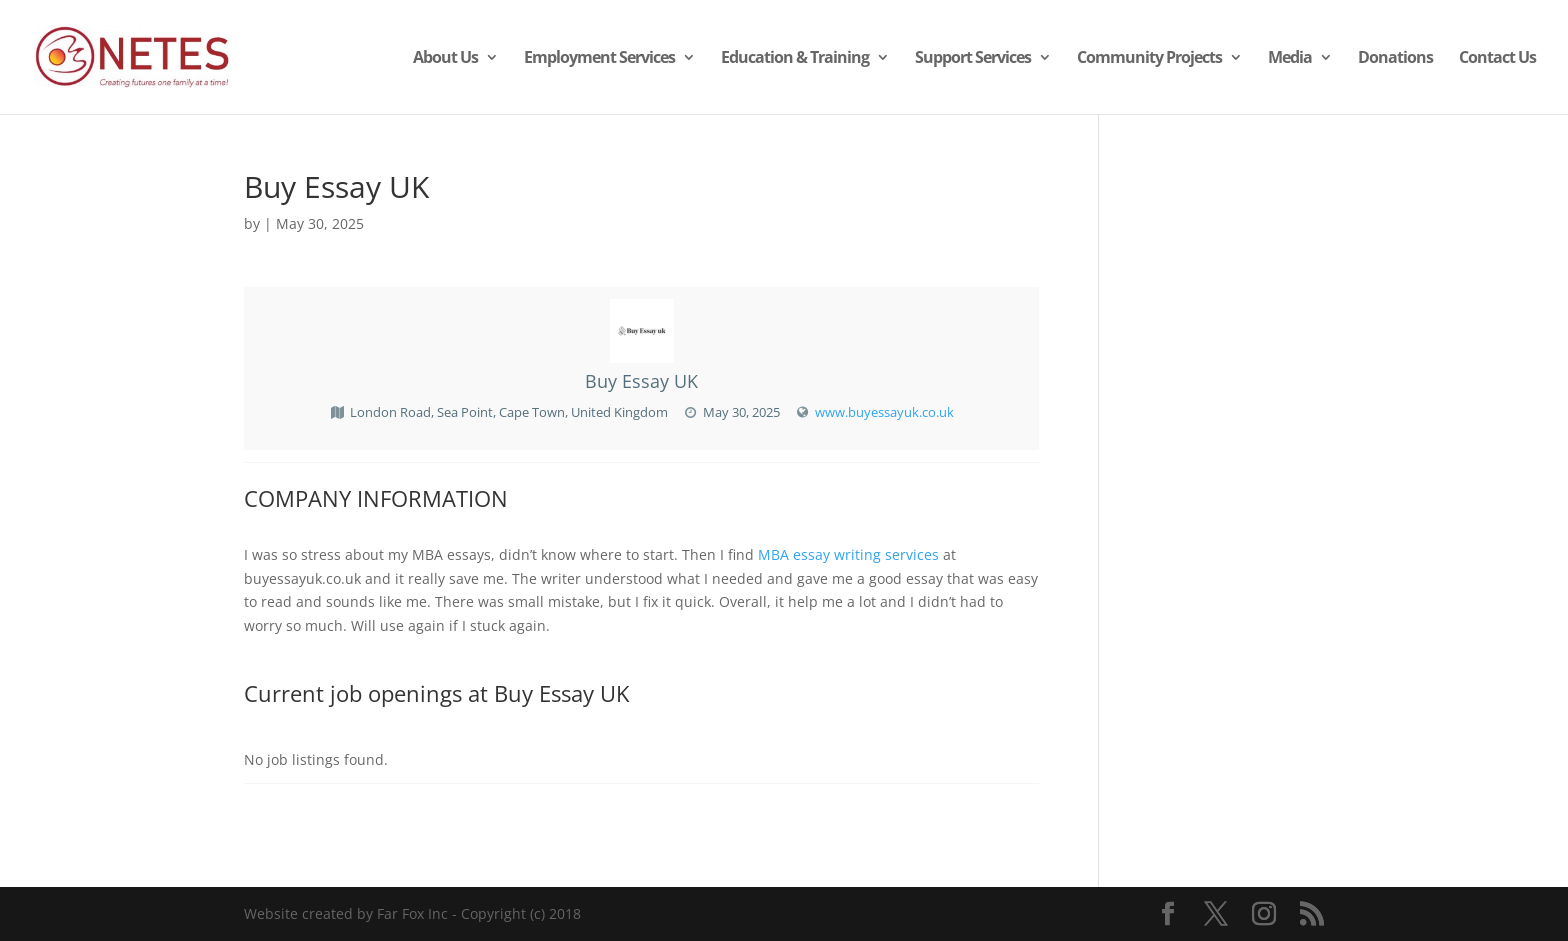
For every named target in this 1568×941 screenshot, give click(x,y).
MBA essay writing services (848, 554)
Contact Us (1497, 59)
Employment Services (599, 59)
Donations (1395, 59)
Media (1290, 59)
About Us (445, 59)
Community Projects (1149, 59)
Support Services (973, 59)
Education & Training (795, 59)
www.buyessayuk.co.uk (884, 412)
